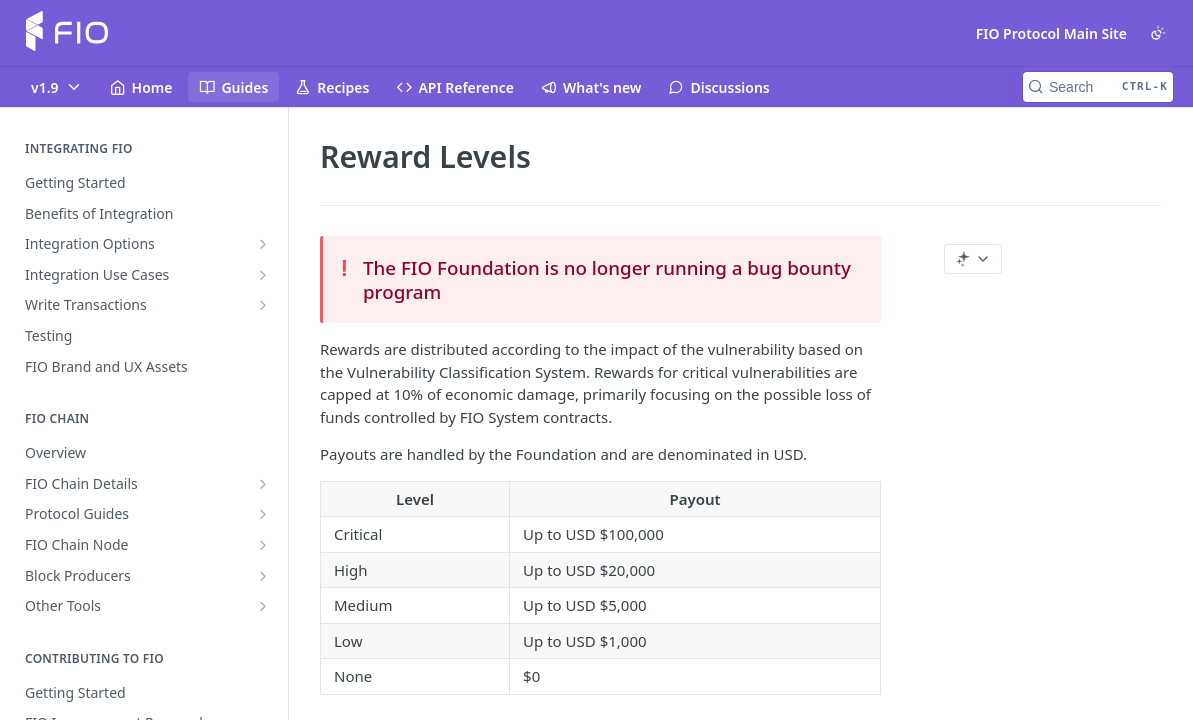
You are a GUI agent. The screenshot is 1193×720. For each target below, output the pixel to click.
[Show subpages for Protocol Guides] (263, 514)
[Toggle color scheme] (1158, 33)
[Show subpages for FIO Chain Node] (263, 545)
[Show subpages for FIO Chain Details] (263, 484)
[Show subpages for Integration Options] (263, 244)
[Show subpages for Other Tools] (263, 606)
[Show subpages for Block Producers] (263, 576)
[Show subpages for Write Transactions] (263, 305)
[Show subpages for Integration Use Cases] (263, 275)
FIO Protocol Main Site (1051, 33)
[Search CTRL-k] (1098, 87)
